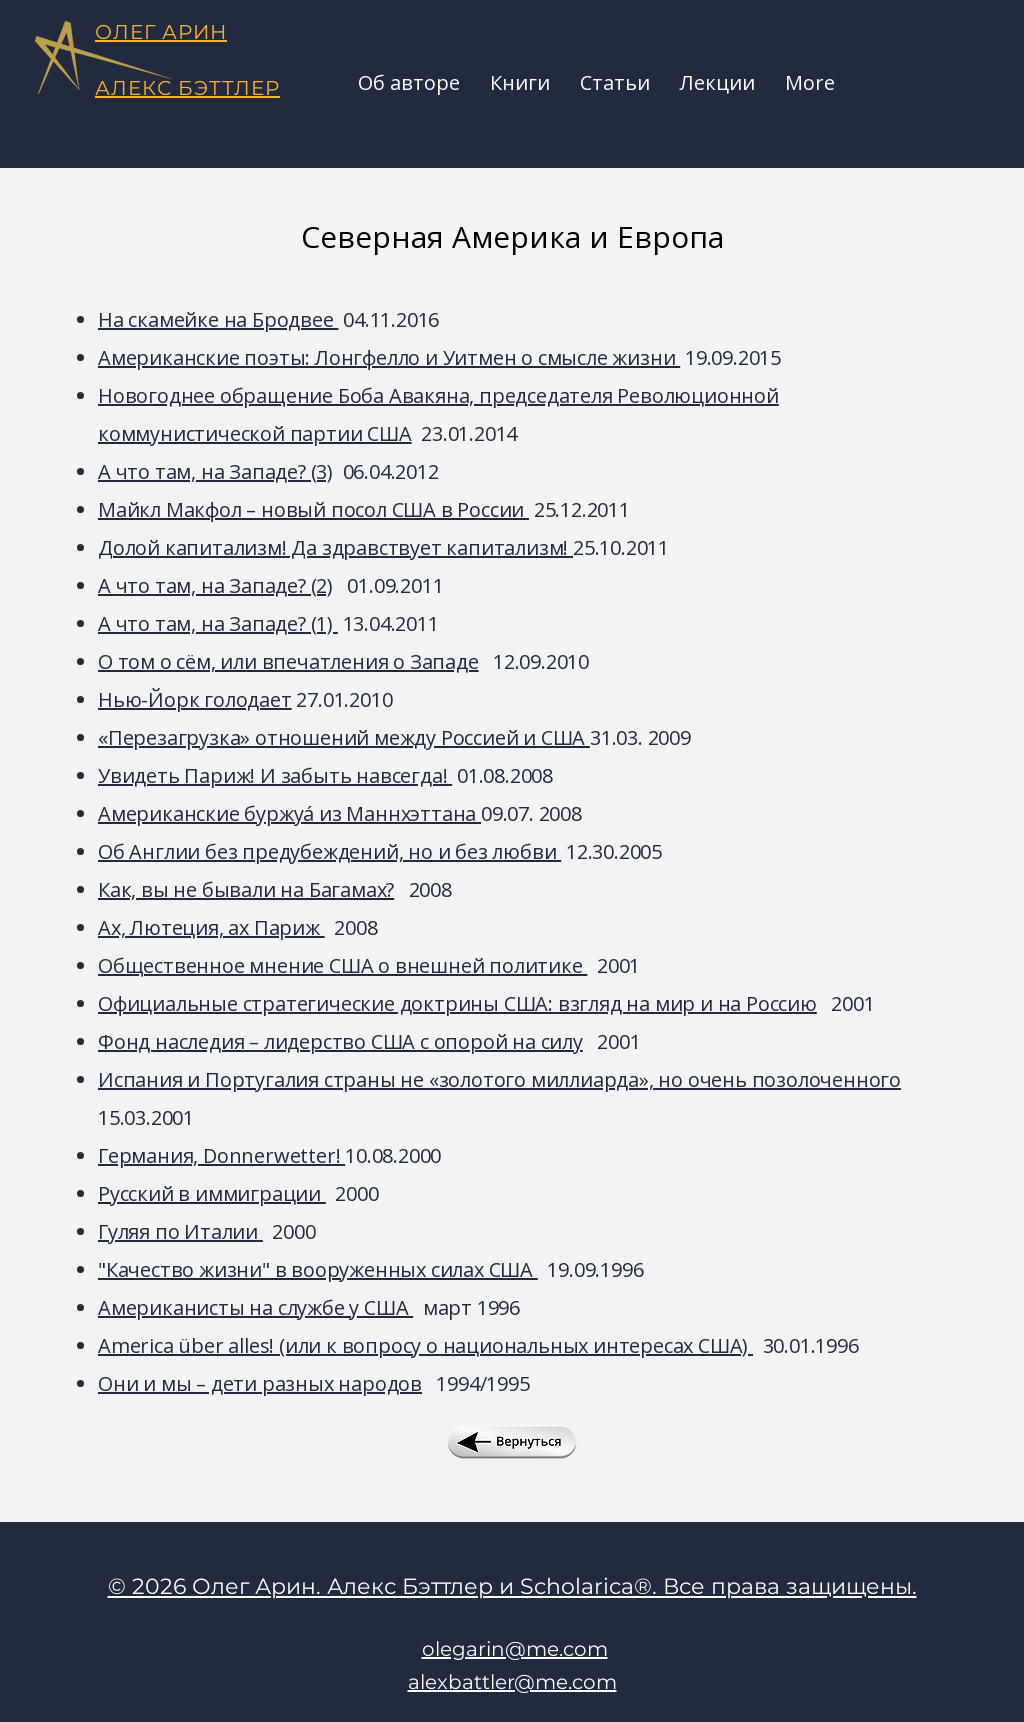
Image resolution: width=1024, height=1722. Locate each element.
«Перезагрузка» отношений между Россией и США (344, 737)
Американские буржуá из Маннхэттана (289, 813)
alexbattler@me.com (512, 1682)
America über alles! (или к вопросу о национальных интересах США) (425, 1345)
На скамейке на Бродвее (218, 319)
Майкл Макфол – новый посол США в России (313, 509)
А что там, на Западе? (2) (215, 585)
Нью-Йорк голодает (195, 699)
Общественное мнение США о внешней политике (342, 965)
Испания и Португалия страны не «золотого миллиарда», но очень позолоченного (499, 1079)
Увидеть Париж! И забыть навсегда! (275, 775)
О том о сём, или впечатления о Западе (288, 661)
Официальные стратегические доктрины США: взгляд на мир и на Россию (457, 1003)
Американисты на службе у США (255, 1307)
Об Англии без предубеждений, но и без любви (329, 851)
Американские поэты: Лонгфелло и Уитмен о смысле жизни (389, 357)
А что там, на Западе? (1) (218, 623)
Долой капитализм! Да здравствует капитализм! (335, 547)
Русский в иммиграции (212, 1193)
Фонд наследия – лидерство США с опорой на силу (340, 1041)
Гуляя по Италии (180, 1231)
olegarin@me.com (515, 1649)
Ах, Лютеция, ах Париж (211, 927)
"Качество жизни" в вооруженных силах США (318, 1269)
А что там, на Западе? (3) (215, 471)
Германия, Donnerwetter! (221, 1155)
